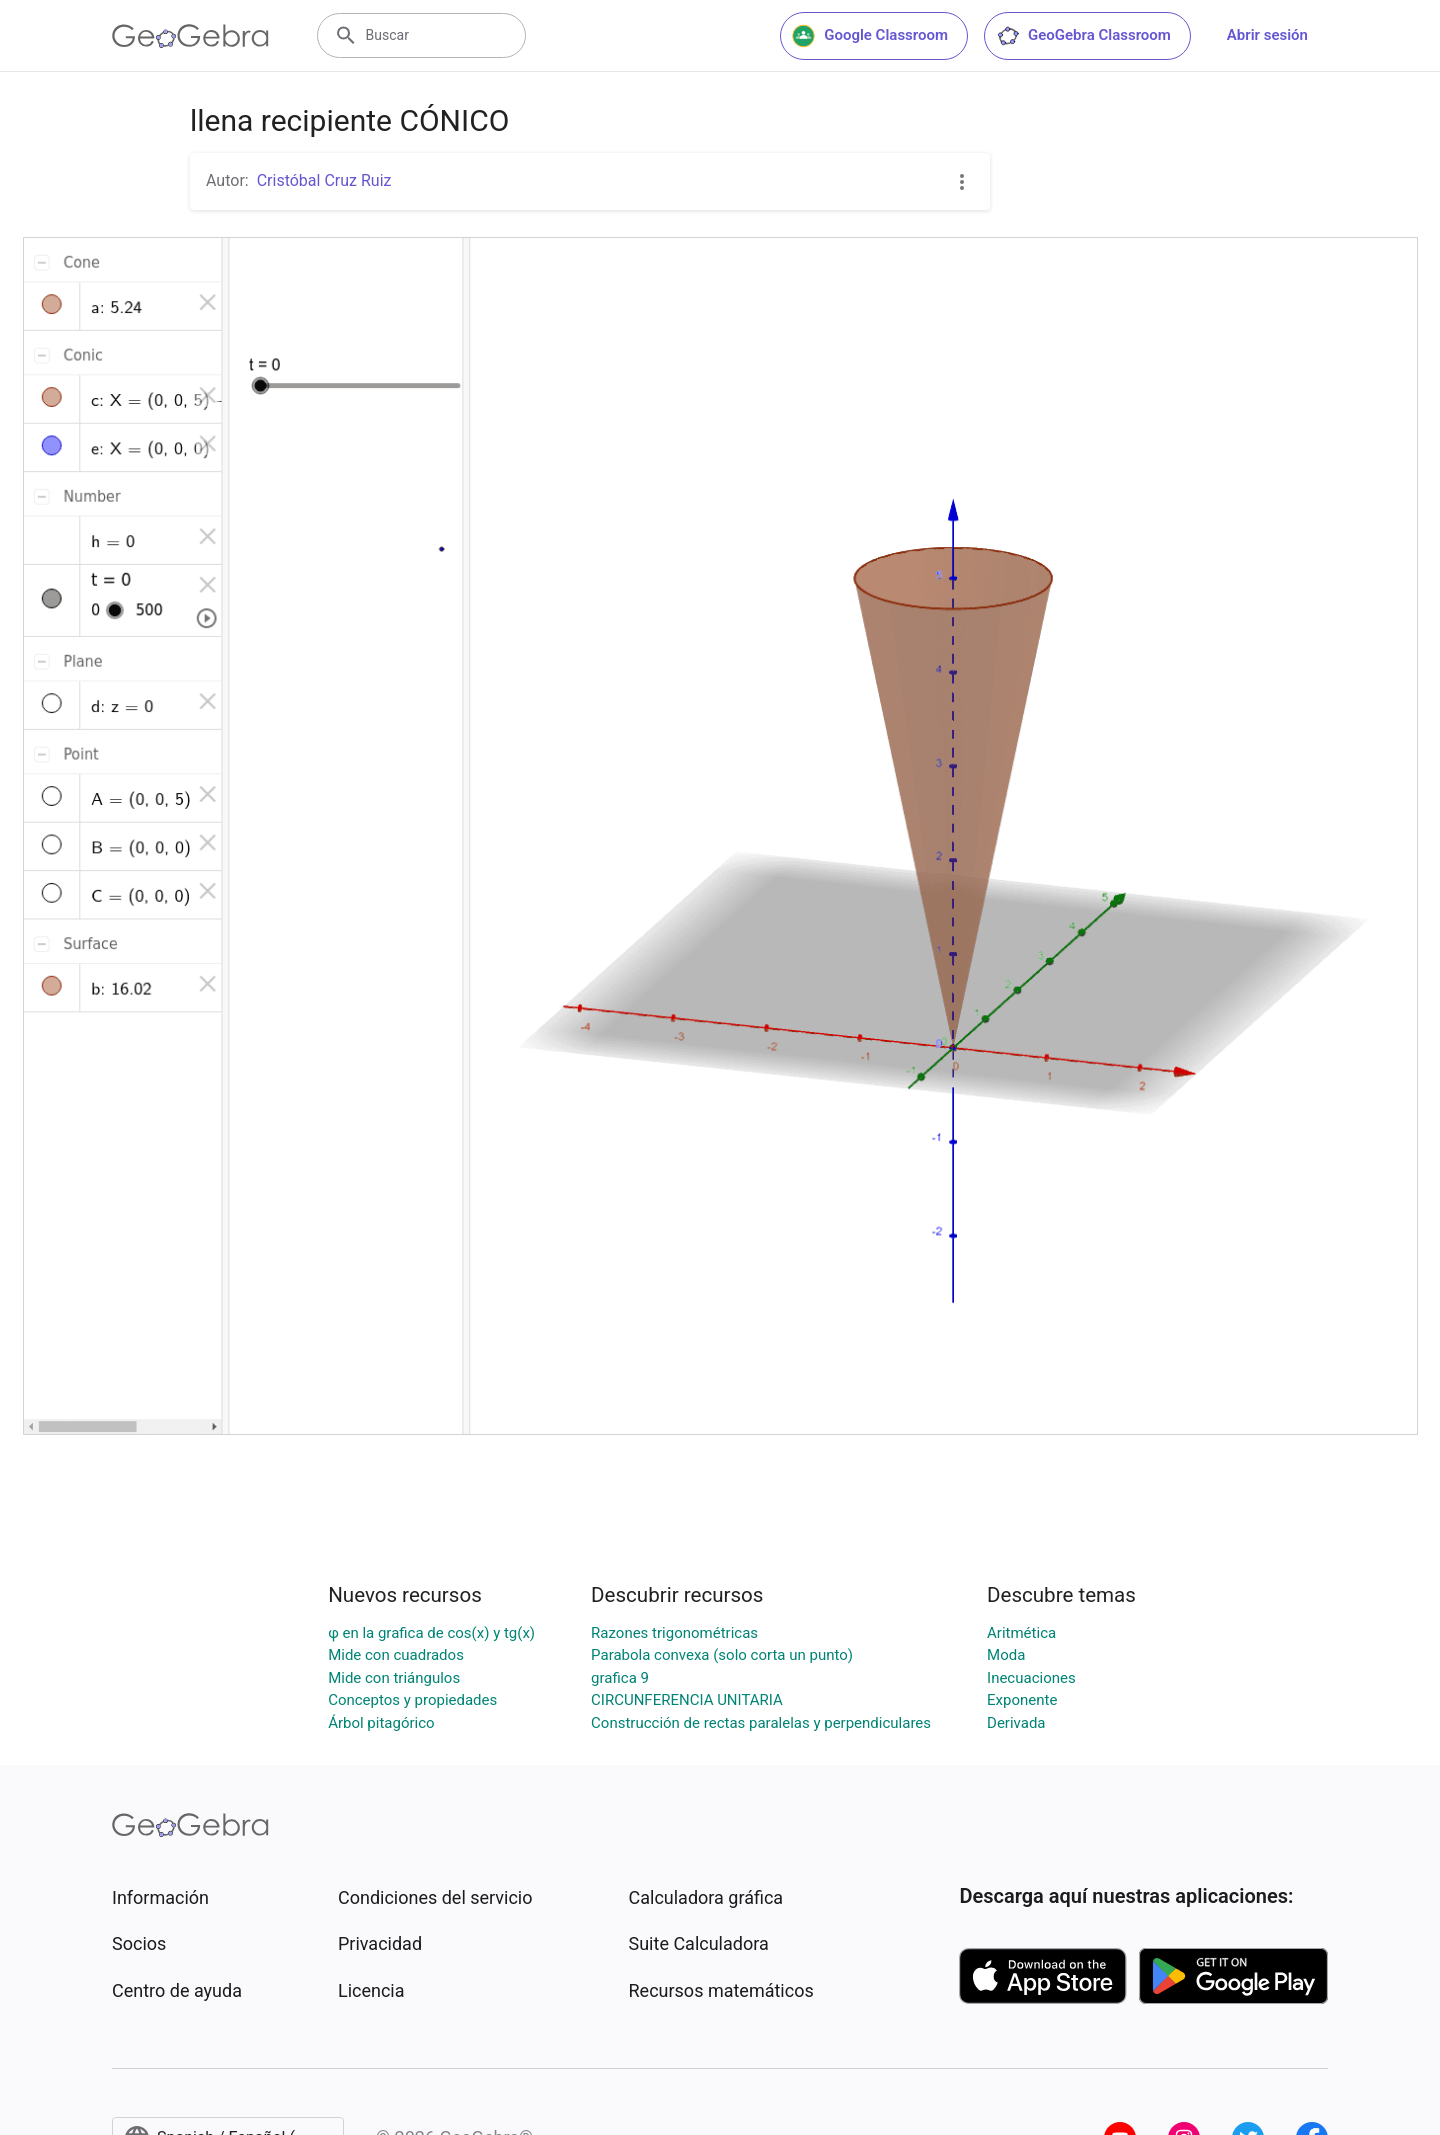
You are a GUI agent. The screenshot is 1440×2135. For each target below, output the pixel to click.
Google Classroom (870, 36)
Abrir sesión (1267, 35)
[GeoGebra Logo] (190, 36)
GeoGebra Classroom (1083, 36)
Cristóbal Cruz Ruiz (324, 180)
